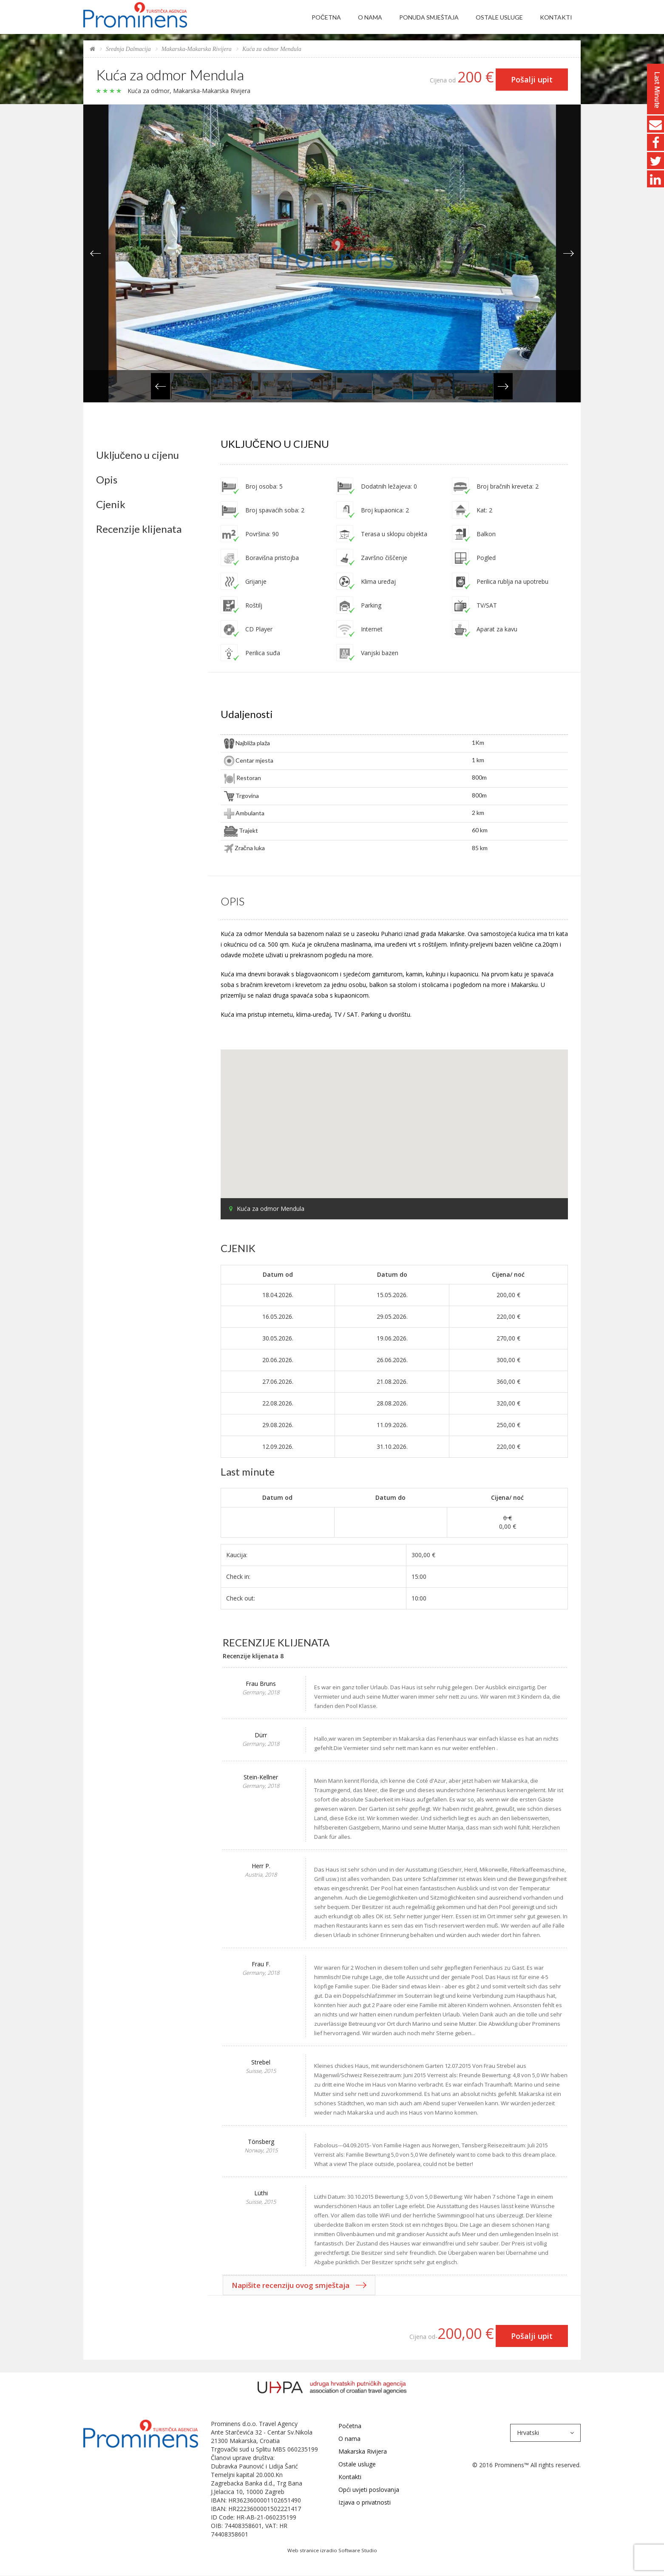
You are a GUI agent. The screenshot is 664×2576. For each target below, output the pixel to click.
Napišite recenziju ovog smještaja (290, 2285)
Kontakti (556, 17)
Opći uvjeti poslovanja (368, 2490)
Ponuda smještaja (429, 17)
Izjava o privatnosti (364, 2502)
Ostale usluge (499, 17)
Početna (326, 17)
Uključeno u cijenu (137, 455)
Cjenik (110, 504)
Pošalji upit (532, 79)
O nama (370, 17)
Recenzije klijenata (139, 529)
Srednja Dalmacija (128, 49)
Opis (106, 480)
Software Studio (357, 2550)
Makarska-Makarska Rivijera (197, 49)
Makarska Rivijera (362, 2451)
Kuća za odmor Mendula (271, 49)
